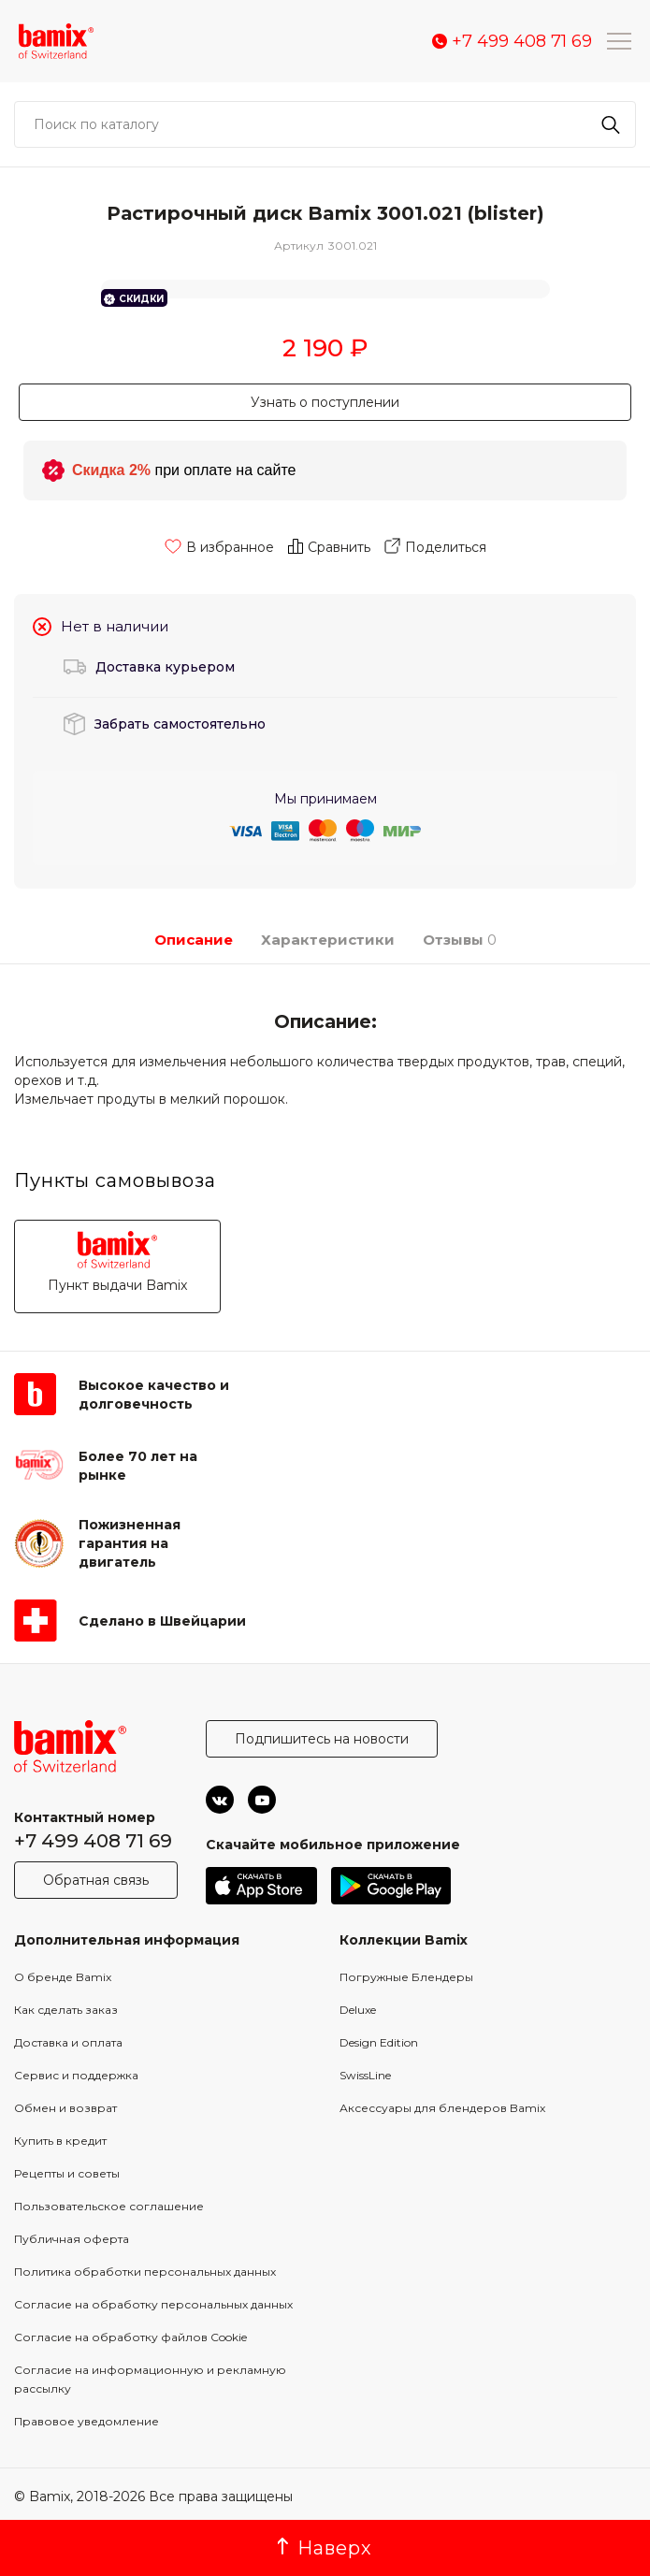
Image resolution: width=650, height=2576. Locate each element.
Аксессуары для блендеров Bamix (442, 2108)
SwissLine (365, 2075)
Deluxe (357, 2010)
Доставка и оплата (68, 2042)
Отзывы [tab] (455, 939)
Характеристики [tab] (328, 939)
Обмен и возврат (65, 2108)
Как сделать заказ (66, 2010)
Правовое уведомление (86, 2421)
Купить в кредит (60, 2141)
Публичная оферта (71, 2239)
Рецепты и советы (67, 2173)
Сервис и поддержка (76, 2075)
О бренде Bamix (62, 1977)
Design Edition (378, 2042)
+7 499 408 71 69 (93, 1841)
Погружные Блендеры (406, 1977)
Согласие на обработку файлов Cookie (130, 2337)
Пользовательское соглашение (109, 2206)
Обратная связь (96, 1880)
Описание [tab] (193, 939)
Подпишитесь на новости (322, 1738)
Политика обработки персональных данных (145, 2272)
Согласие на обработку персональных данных (153, 2304)
